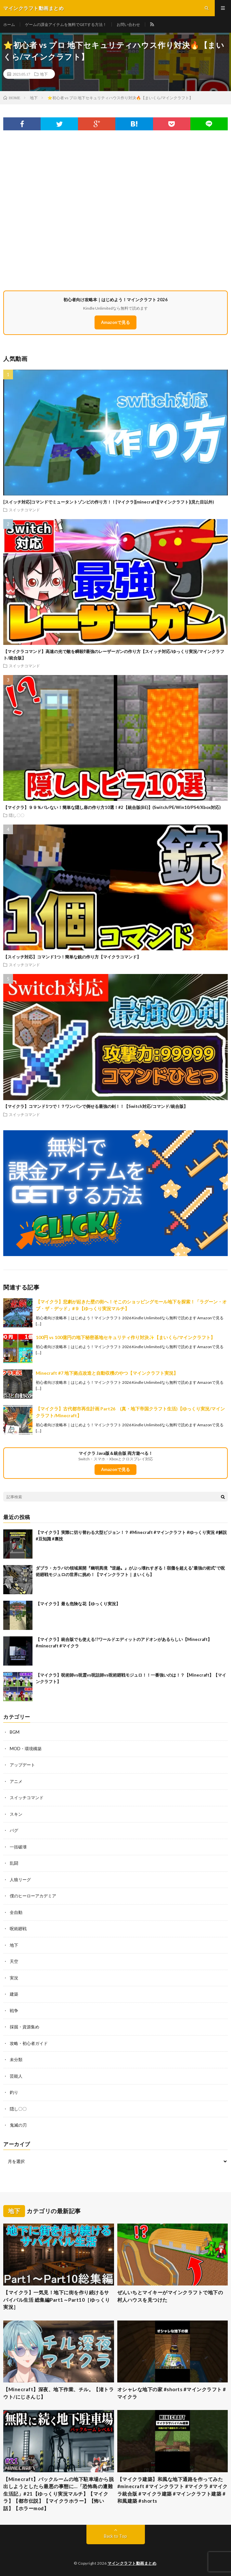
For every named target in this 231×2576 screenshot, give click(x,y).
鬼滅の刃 (18, 2125)
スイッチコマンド (24, 510)
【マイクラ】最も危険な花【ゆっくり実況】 (78, 1603)
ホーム (9, 24)
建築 (14, 1994)
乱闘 (14, 1863)
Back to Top (115, 2536)
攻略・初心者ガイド (29, 2043)
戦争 (14, 2010)
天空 (14, 1961)
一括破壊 (18, 1846)
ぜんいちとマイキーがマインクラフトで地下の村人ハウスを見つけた (170, 2296)
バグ (14, 1830)
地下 (44, 74)
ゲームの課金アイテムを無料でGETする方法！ (66, 24)
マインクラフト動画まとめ (132, 2563)
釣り (14, 2092)
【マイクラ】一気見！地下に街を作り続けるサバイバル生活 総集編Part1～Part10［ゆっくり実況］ (56, 2299)
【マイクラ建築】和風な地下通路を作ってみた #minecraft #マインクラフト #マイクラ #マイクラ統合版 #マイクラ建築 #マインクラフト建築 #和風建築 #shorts (172, 2490)
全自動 (16, 1912)
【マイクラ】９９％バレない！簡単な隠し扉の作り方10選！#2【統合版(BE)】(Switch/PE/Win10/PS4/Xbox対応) (112, 807)
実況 (14, 1977)
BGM (14, 1732)
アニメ (16, 1781)
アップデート (22, 1764)
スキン (16, 1814)
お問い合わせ (128, 24)
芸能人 (16, 2076)
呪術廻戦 (18, 1928)
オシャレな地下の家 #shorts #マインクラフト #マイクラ (171, 2393)
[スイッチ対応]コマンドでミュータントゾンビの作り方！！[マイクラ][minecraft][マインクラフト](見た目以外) (108, 502)
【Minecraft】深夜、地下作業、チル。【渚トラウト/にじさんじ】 (58, 2393)
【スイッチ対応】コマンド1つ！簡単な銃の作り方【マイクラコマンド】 (72, 956)
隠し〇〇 (16, 815)
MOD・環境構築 (26, 1748)
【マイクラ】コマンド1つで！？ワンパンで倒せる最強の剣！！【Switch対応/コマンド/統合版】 (95, 1106)
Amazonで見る (115, 322)
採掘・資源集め (24, 2026)
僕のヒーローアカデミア (33, 1895)
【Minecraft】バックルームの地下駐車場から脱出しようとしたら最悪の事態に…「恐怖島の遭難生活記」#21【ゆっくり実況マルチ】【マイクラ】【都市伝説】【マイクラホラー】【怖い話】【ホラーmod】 (58, 2493)
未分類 (16, 2059)
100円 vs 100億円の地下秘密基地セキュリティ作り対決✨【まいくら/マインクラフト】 (125, 1337)
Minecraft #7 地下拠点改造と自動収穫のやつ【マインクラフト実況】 (107, 1373)
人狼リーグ (20, 1879)
